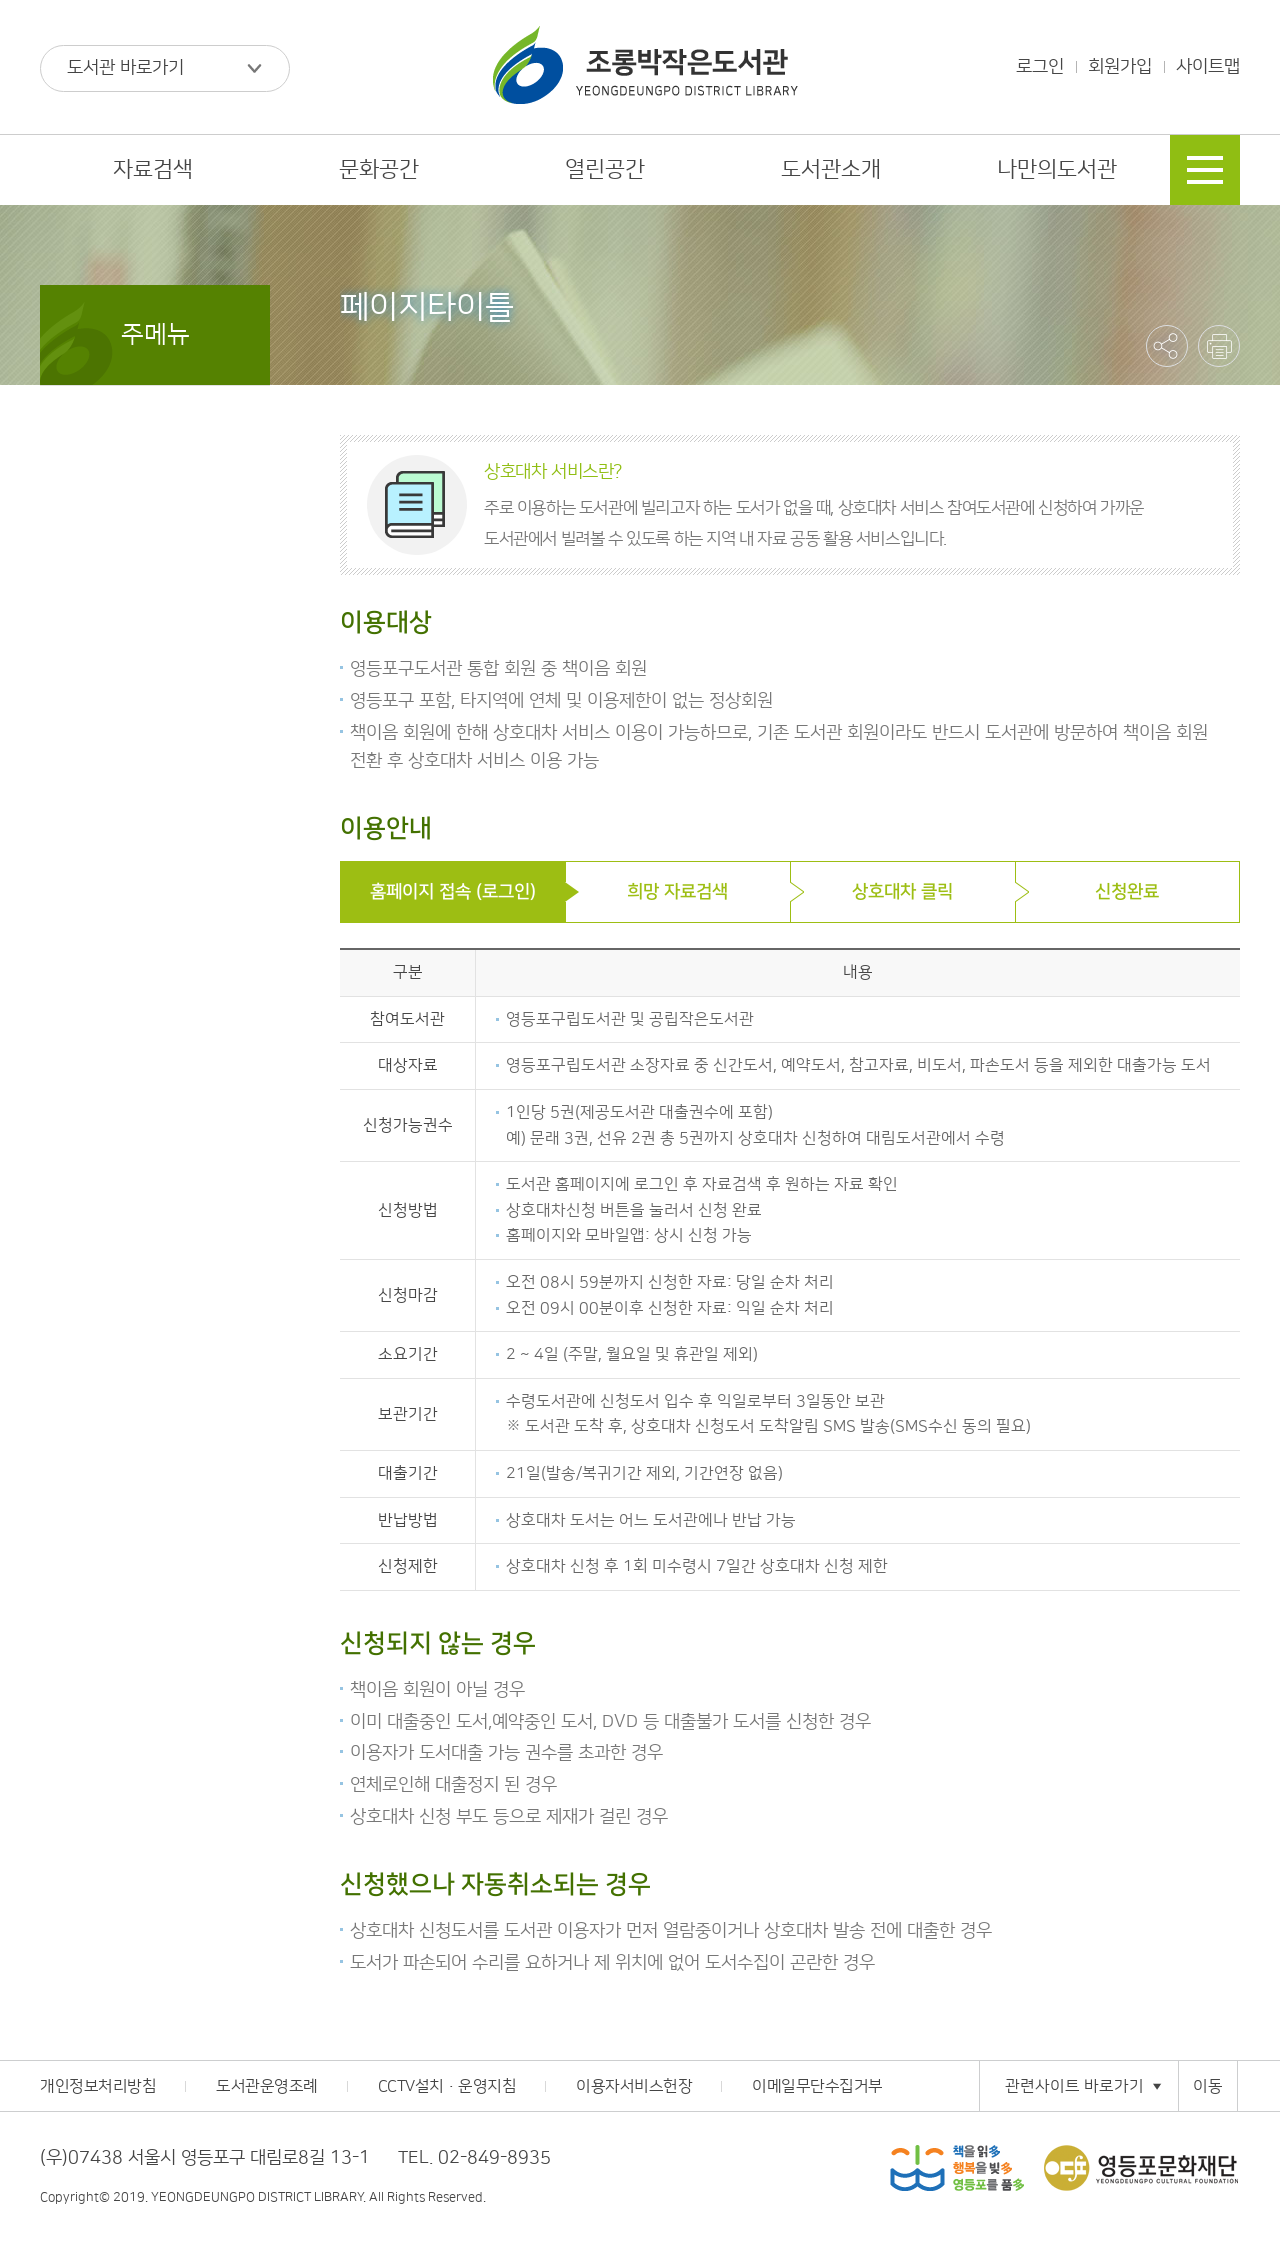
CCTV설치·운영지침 (447, 2086)
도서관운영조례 (267, 2086)
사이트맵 (1208, 67)
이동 (1208, 2086)
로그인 (1040, 67)
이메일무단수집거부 (817, 2086)
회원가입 (1120, 67)
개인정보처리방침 (98, 2086)
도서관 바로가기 (125, 68)
